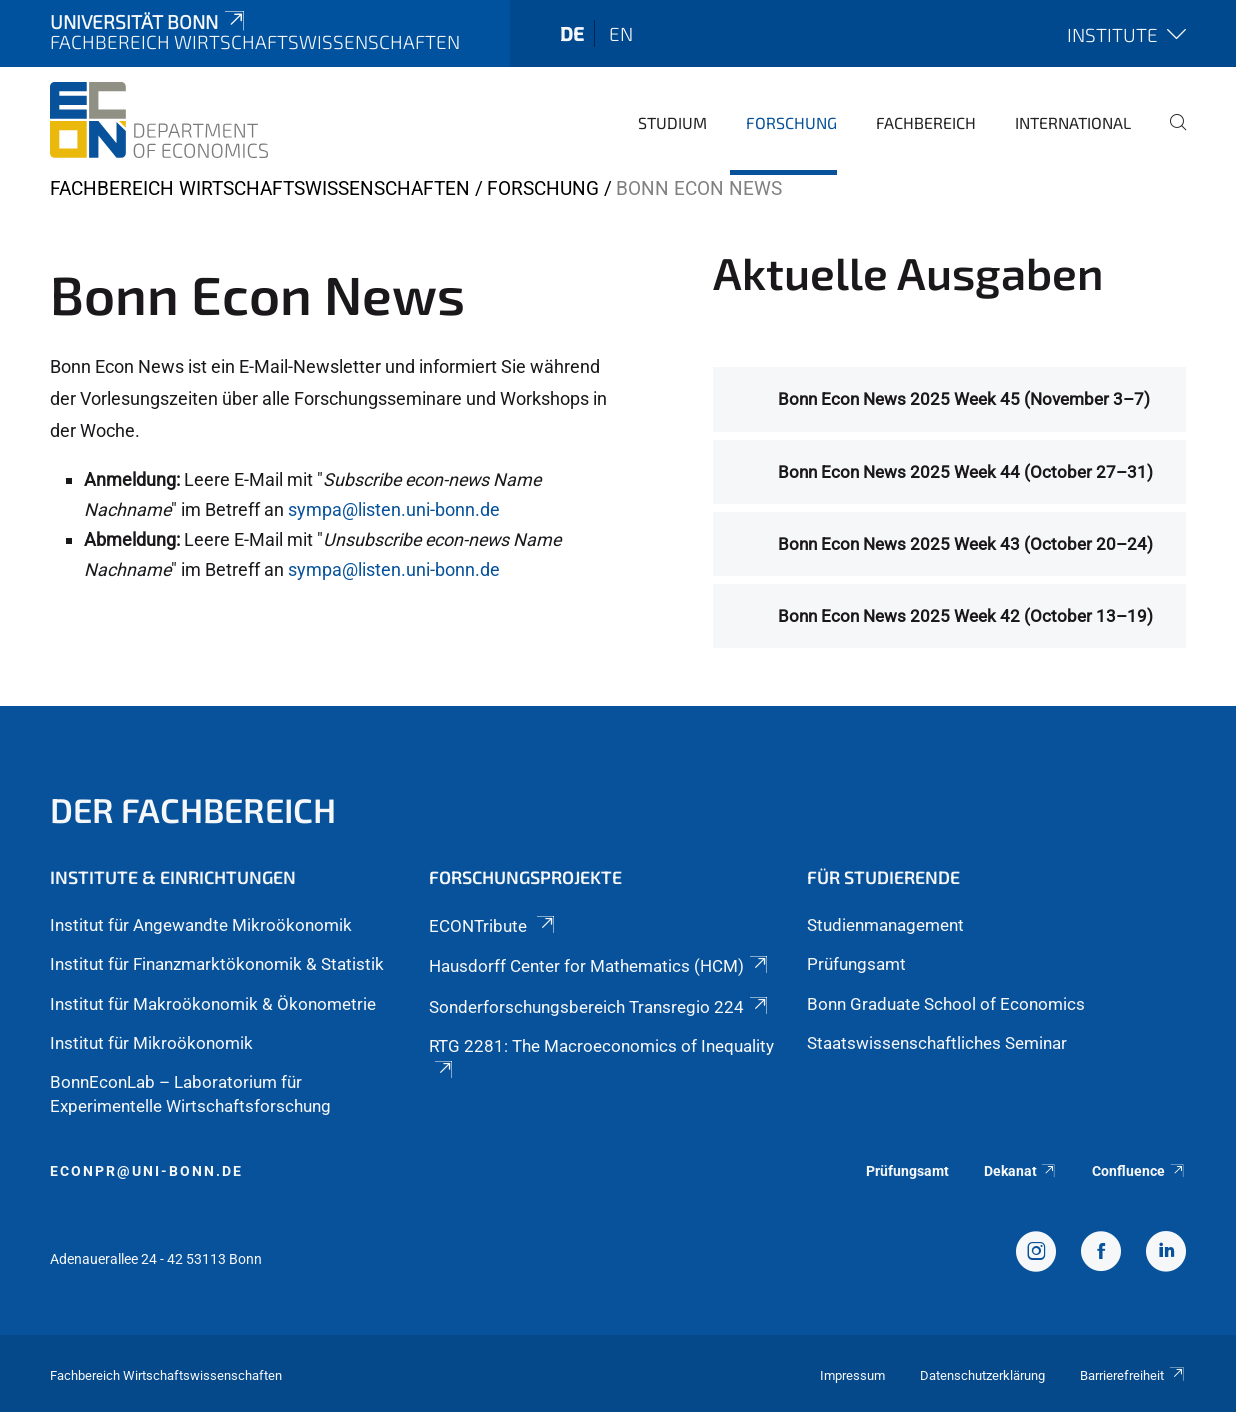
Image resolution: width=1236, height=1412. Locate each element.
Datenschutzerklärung (982, 1375)
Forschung (791, 122)
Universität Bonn (149, 21)
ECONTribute (493, 926)
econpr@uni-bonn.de (146, 1171)
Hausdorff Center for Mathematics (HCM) (600, 966)
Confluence (1139, 1171)
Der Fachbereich (193, 809)
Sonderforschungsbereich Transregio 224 (600, 1007)
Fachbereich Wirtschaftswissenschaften (260, 188)
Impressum (852, 1375)
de (572, 33)
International (1073, 122)
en (621, 33)
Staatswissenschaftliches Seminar (937, 1043)
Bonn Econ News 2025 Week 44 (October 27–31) (965, 472)
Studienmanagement (885, 925)
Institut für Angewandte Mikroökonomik (201, 925)
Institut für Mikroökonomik (151, 1043)
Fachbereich (926, 122)
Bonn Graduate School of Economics (946, 1004)
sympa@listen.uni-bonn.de (394, 509)
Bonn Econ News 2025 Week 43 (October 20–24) (965, 544)
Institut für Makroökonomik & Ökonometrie (213, 1004)
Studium (672, 122)
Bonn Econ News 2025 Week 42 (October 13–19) (965, 616)
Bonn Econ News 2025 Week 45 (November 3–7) (964, 399)
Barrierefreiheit (1133, 1375)
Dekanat (1021, 1171)
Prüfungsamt (856, 964)
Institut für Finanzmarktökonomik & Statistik (217, 964)
